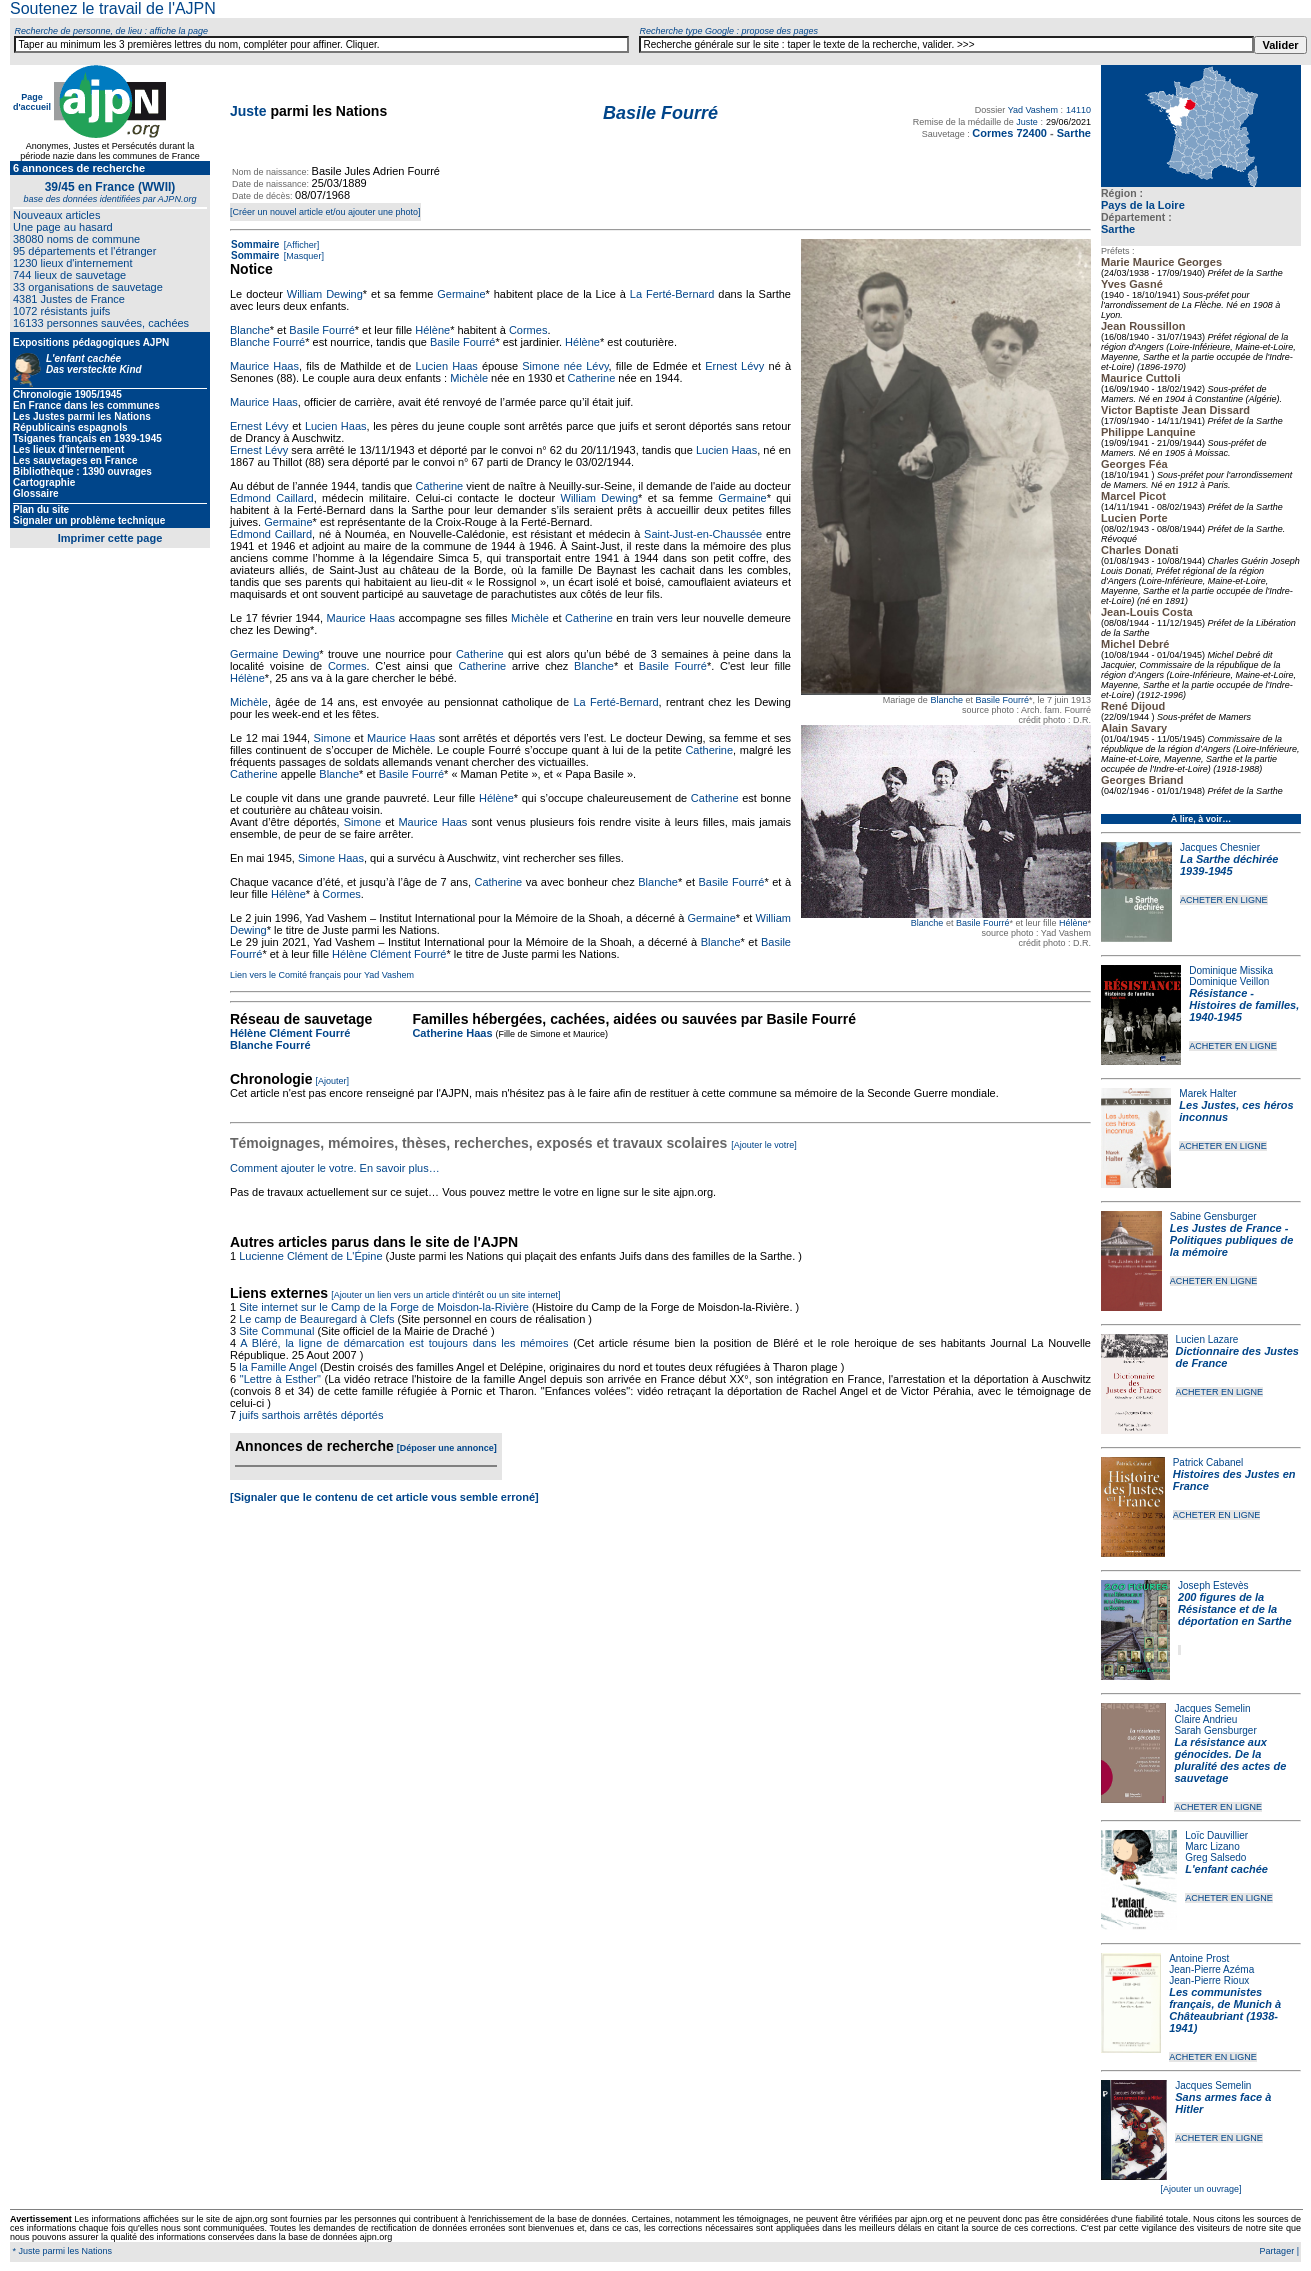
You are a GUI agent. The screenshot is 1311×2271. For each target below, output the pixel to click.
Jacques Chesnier (1220, 847)
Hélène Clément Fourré (389, 954)
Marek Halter (1207, 1093)
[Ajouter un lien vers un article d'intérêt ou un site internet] (445, 1295)
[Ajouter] (333, 1081)
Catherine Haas (452, 1033)
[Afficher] (300, 245)
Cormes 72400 (1009, 133)
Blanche (946, 700)
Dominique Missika (1231, 970)
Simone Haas (331, 858)
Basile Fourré (1002, 700)
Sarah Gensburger (1215, 1730)
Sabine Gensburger (1213, 1216)
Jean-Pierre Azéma (1211, 1969)
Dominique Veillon (1229, 981)
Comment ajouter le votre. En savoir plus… (335, 1168)
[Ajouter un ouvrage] (1200, 2189)
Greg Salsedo (1215, 1857)
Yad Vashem (1033, 110)
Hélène (1073, 923)
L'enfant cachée (1226, 1869)
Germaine (461, 294)
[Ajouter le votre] (764, 1145)
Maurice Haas (264, 366)
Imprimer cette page (110, 538)
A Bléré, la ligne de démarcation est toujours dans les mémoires (404, 1343)
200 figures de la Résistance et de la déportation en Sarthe (1235, 1609)
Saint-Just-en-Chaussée (703, 534)
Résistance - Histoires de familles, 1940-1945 (1244, 1005)
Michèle (469, 378)
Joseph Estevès (1213, 1585)
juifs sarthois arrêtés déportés (311, 1415)
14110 (1078, 110)
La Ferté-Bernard (672, 294)
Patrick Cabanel (1208, 1462)
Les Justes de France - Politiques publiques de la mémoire (1231, 1240)
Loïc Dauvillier (1216, 1835)
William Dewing (325, 294)
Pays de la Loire (1143, 205)
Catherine (592, 378)
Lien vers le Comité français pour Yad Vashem (322, 975)
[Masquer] (302, 256)
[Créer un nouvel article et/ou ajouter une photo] (325, 212)
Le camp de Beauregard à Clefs (316, 1319)
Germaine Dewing (274, 654)
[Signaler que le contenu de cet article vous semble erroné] (384, 1497)
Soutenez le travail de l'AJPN (113, 8)
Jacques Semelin (1212, 1708)
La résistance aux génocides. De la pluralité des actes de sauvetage (1230, 1760)
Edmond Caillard (272, 498)
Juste (248, 111)
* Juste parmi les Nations (61, 2251)
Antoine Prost (1199, 1958)
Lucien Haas (447, 366)
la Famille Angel (278, 1367)
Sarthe (1118, 229)
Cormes (528, 330)
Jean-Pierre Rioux (1209, 1980)
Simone (332, 738)
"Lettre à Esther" (280, 1379)
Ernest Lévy (734, 366)
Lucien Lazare (1207, 1339)
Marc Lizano (1212, 1846)
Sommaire (255, 244)
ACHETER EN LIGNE (1224, 900)
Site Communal (276, 1331)
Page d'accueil (32, 102)
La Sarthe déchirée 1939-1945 (1229, 865)
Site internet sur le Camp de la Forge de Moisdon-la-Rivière (384, 1307)
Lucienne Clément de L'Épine (310, 1256)
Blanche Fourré (267, 342)
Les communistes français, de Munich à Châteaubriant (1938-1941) (1225, 2010)
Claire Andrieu (1205, 1719)
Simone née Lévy (565, 366)
